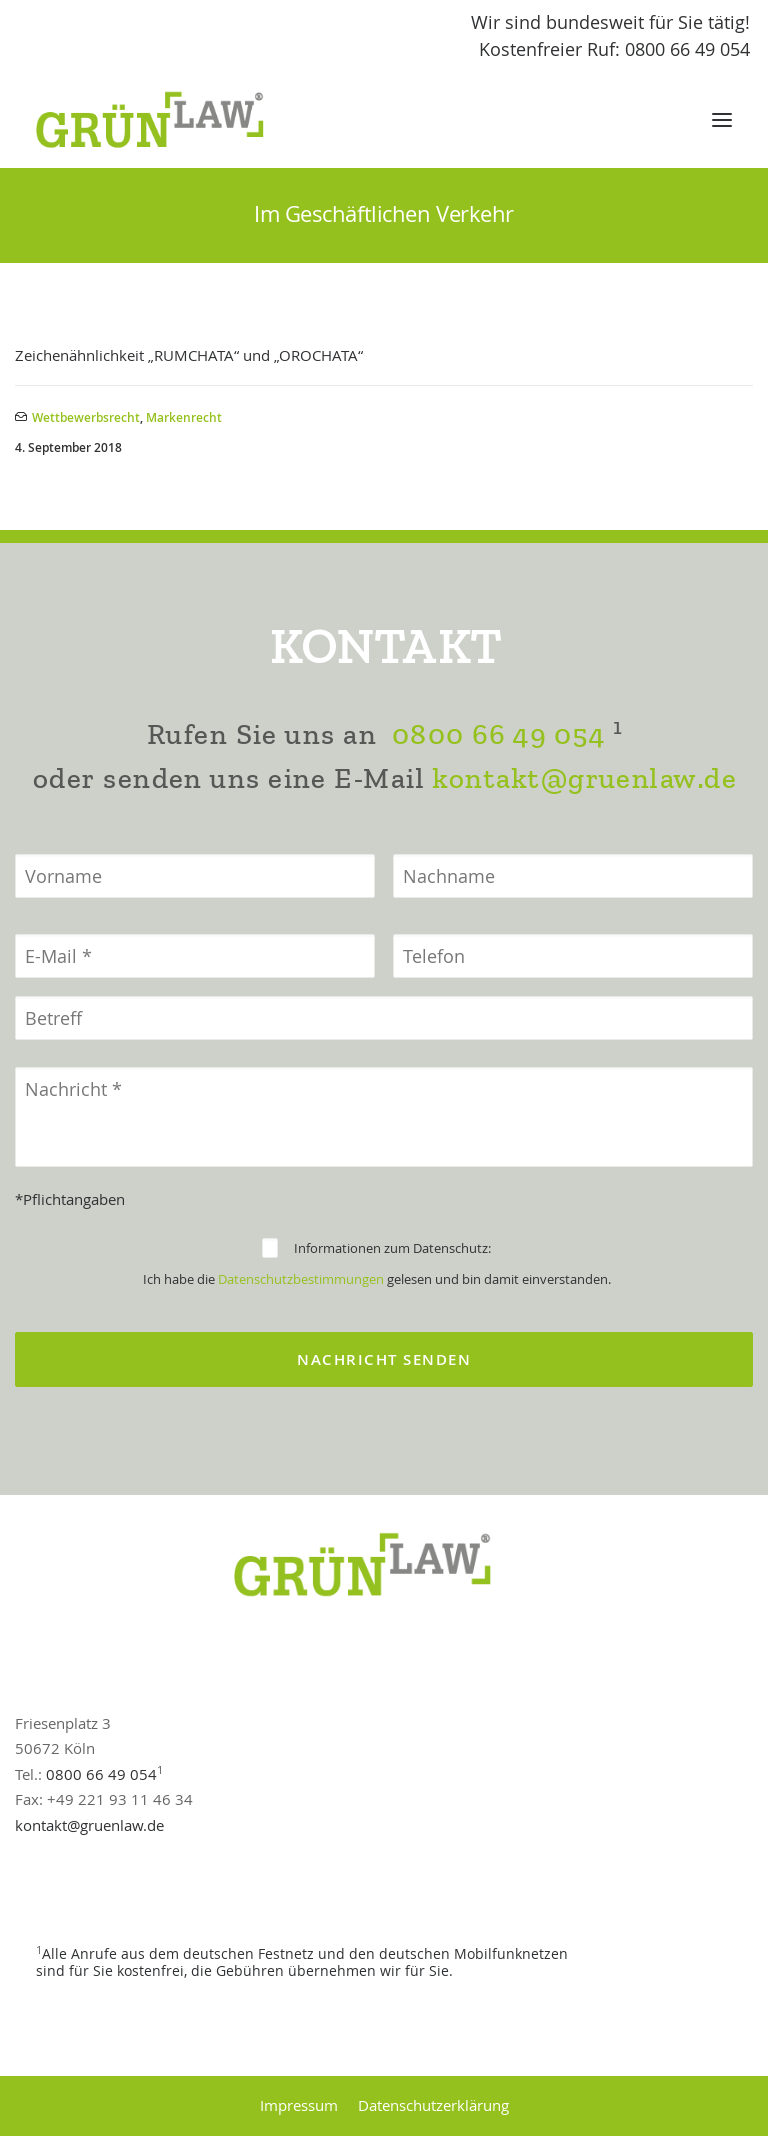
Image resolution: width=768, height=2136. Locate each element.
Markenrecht (184, 417)
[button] (722, 120)
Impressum (299, 2105)
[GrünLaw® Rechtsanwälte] (169, 120)
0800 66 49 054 (498, 734)
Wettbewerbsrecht (86, 417)
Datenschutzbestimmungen (301, 1279)
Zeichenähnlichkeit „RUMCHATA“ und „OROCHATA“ (189, 355)
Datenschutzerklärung (433, 2105)
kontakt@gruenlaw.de (584, 778)
